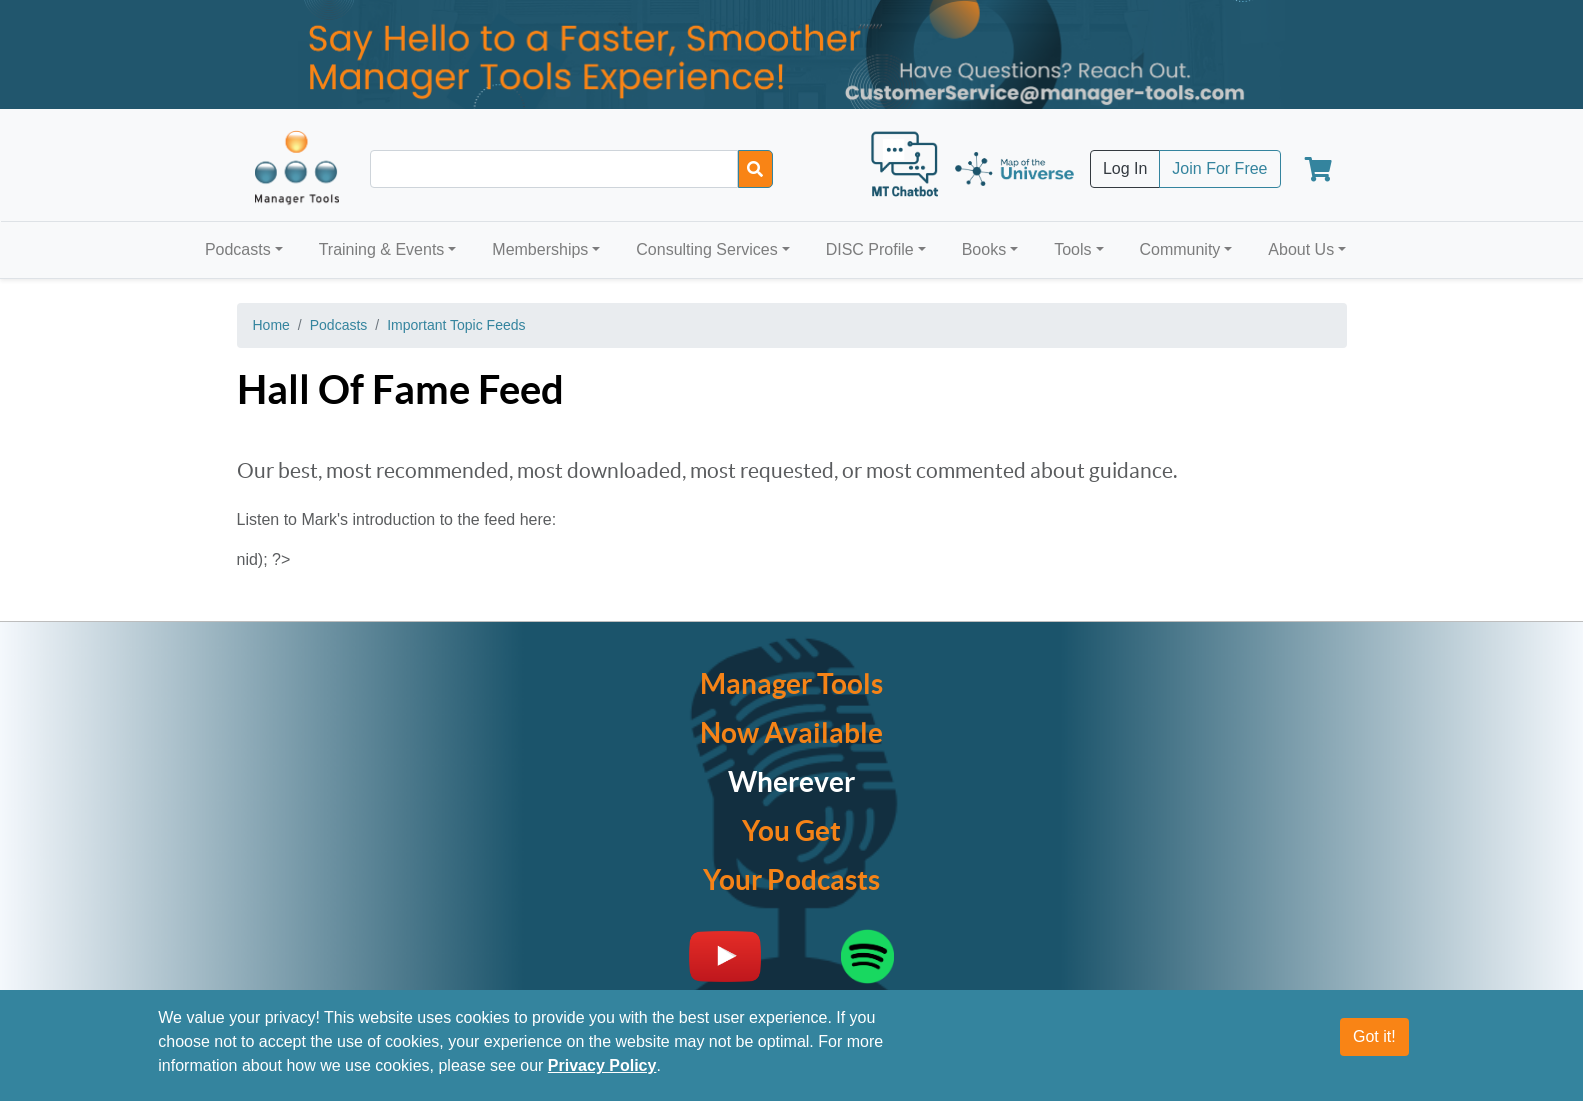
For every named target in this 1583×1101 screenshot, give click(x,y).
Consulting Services (706, 249)
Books (984, 249)
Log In (1125, 168)
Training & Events (382, 249)
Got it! (1374, 1036)
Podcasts (238, 249)
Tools (1072, 249)
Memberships (540, 249)
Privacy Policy (602, 1065)
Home (271, 325)
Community (1179, 249)
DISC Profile (870, 249)
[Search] (755, 169)
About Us (1301, 249)
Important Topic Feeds (456, 325)
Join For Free (1219, 168)
